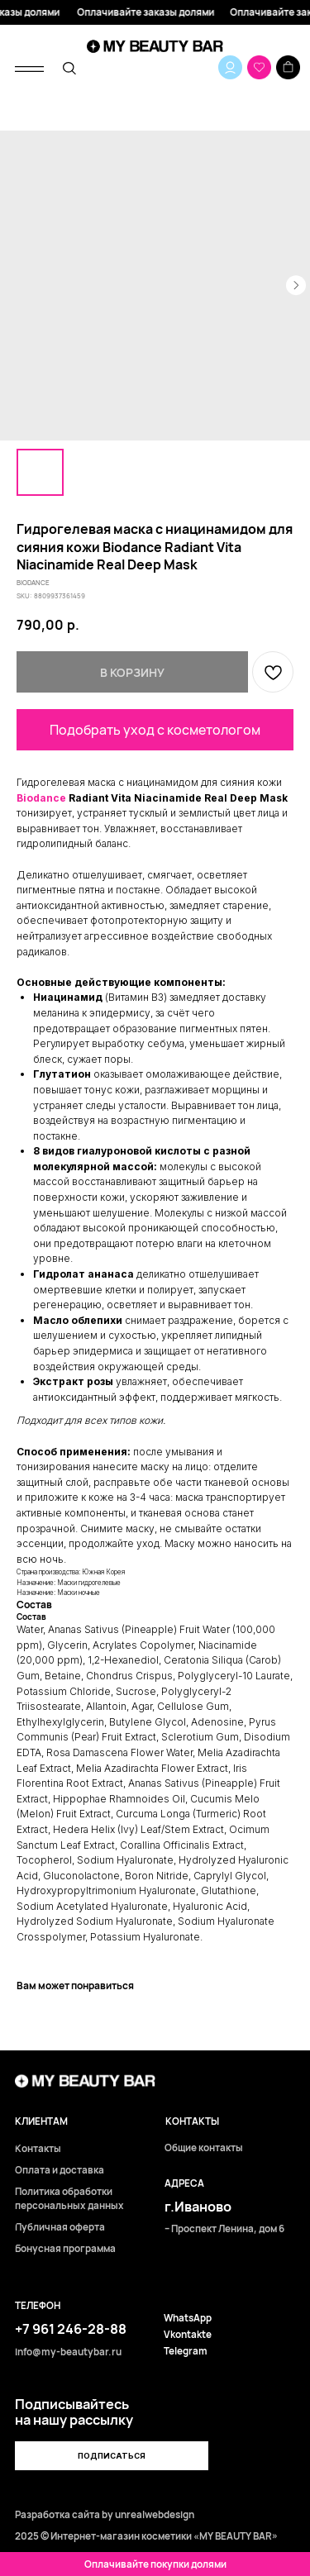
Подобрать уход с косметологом (155, 730)
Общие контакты (204, 2148)
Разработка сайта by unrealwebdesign (104, 2514)
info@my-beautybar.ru (68, 2352)
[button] (111, 2455)
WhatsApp (188, 2318)
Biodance (41, 798)
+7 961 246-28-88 (70, 2329)
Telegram (185, 2351)
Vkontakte (188, 2334)
